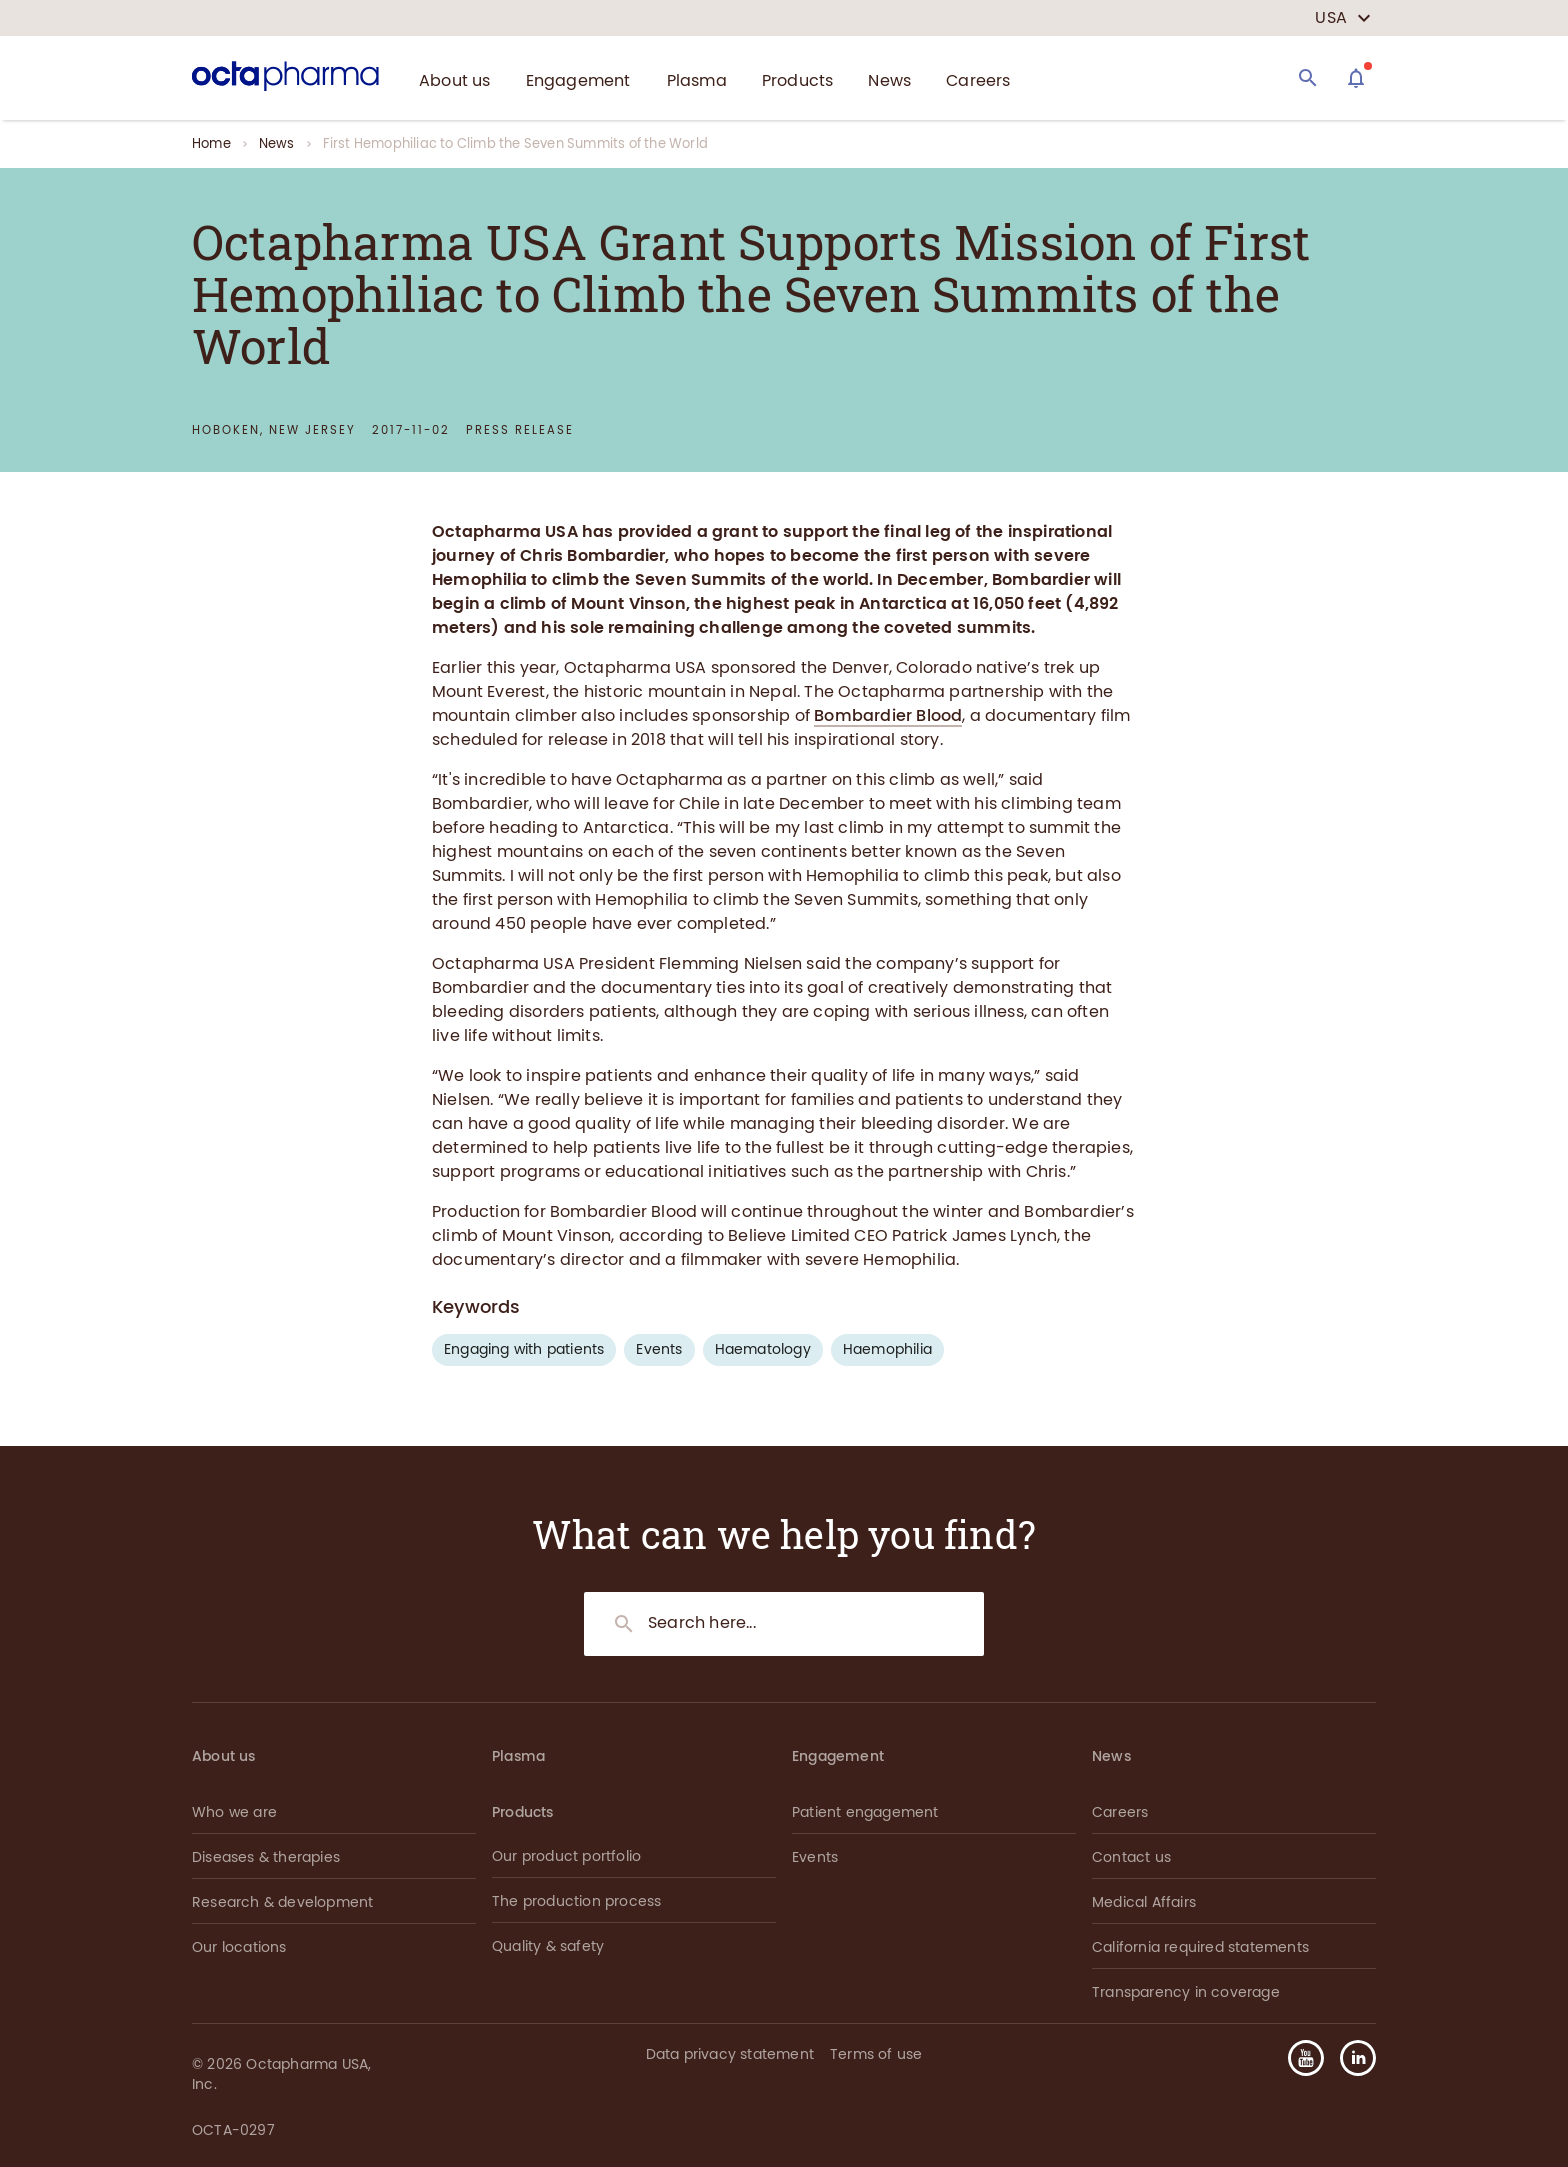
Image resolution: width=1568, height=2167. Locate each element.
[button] (1350, 2058)
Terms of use (876, 2054)
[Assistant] (1356, 78)
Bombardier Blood (888, 715)
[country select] (1343, 18)
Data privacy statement (730, 2054)
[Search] (1308, 78)
